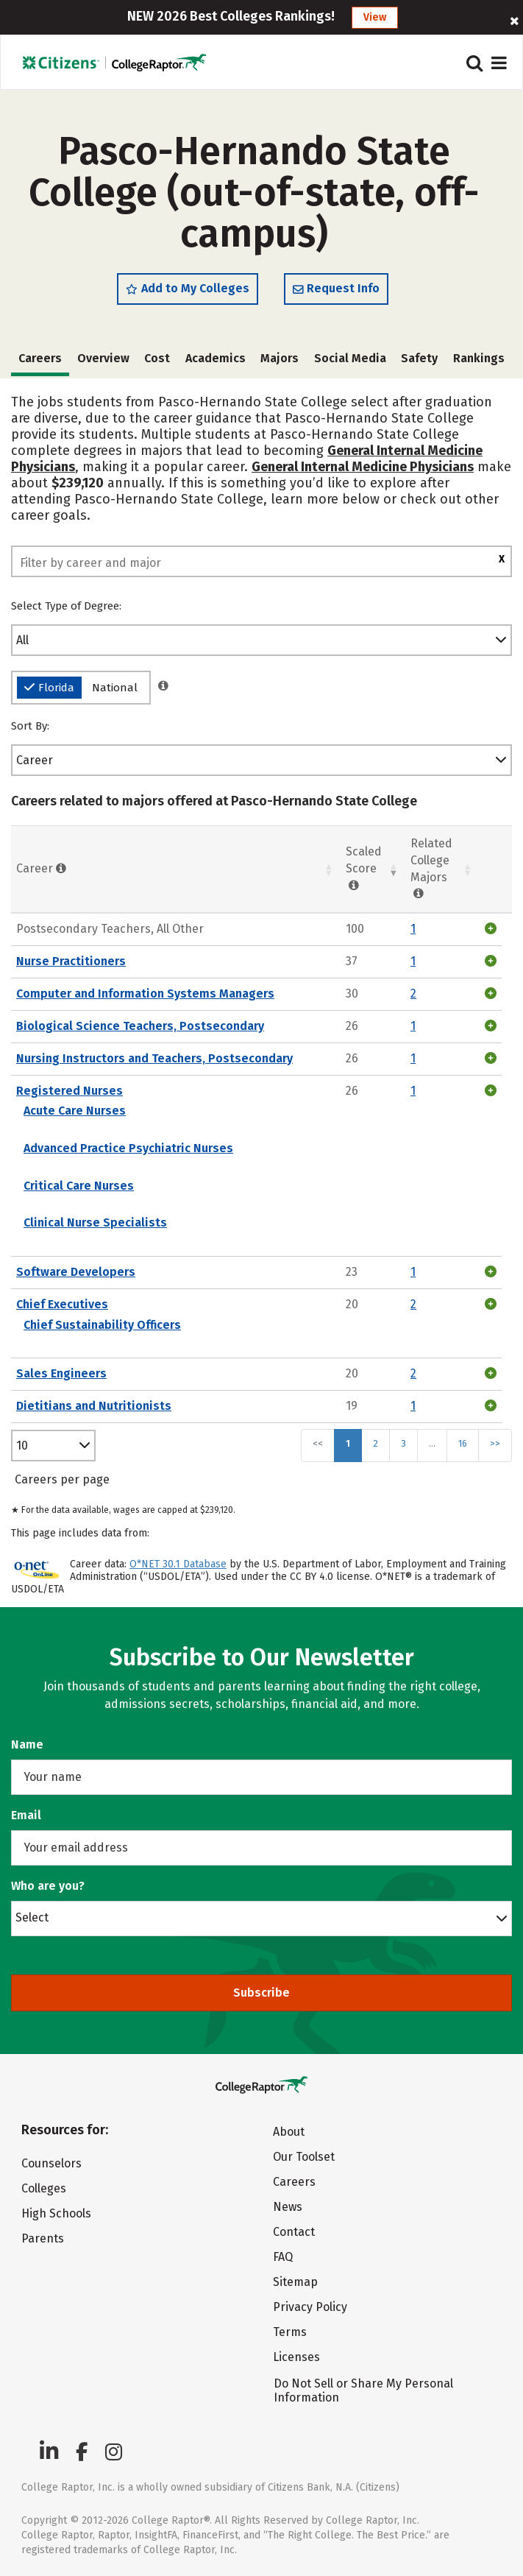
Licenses (296, 2357)
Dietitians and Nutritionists (93, 1406)
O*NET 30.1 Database (178, 1564)
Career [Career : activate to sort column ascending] (41, 868)
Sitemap (295, 2282)
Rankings (479, 358)
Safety (419, 358)
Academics (215, 358)
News (287, 2207)
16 (462, 1443)
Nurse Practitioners (71, 961)
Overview (103, 358)
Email (26, 1815)
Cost (157, 358)
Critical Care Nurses (79, 1186)
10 (22, 1446)
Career (34, 760)
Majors (279, 358)
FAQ (283, 2257)
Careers (294, 2182)
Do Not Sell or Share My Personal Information (363, 2390)
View (374, 17)
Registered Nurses (69, 1091)
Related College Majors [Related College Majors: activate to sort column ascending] (431, 868)
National (115, 687)
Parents (42, 2238)
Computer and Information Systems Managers (145, 994)
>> (495, 1443)
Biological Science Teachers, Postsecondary (140, 1026)
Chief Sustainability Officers (102, 1325)
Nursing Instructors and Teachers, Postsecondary (154, 1058)
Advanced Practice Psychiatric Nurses (128, 1148)
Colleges (43, 2188)
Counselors (51, 2163)
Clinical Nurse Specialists (95, 1222)
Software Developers (75, 1272)
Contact (294, 2232)
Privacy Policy (310, 2307)
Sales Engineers (61, 1373)
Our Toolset (304, 2157)
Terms (290, 2332)
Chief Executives (62, 1304)
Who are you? (48, 1886)
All (22, 640)
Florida (49, 687)
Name (27, 1744)
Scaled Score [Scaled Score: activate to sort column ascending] (364, 868)
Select (32, 1917)
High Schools (56, 2213)
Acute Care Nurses (75, 1111)
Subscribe (261, 1993)
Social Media (350, 358)
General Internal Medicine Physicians (363, 467)
